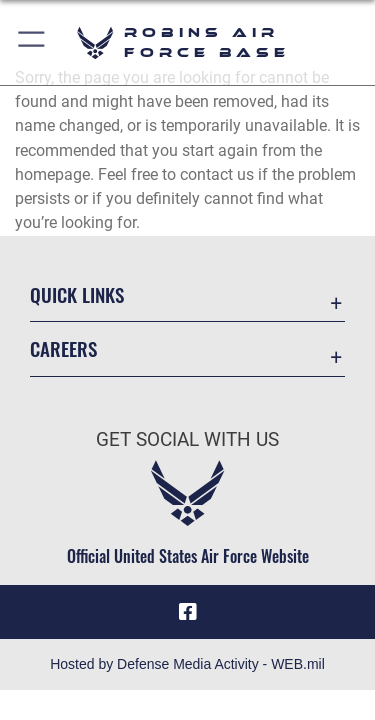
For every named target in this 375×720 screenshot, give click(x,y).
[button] (32, 42)
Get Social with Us (187, 439)
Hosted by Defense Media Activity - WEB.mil (187, 664)
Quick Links (77, 294)
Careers (63, 348)
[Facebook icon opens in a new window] (188, 612)
